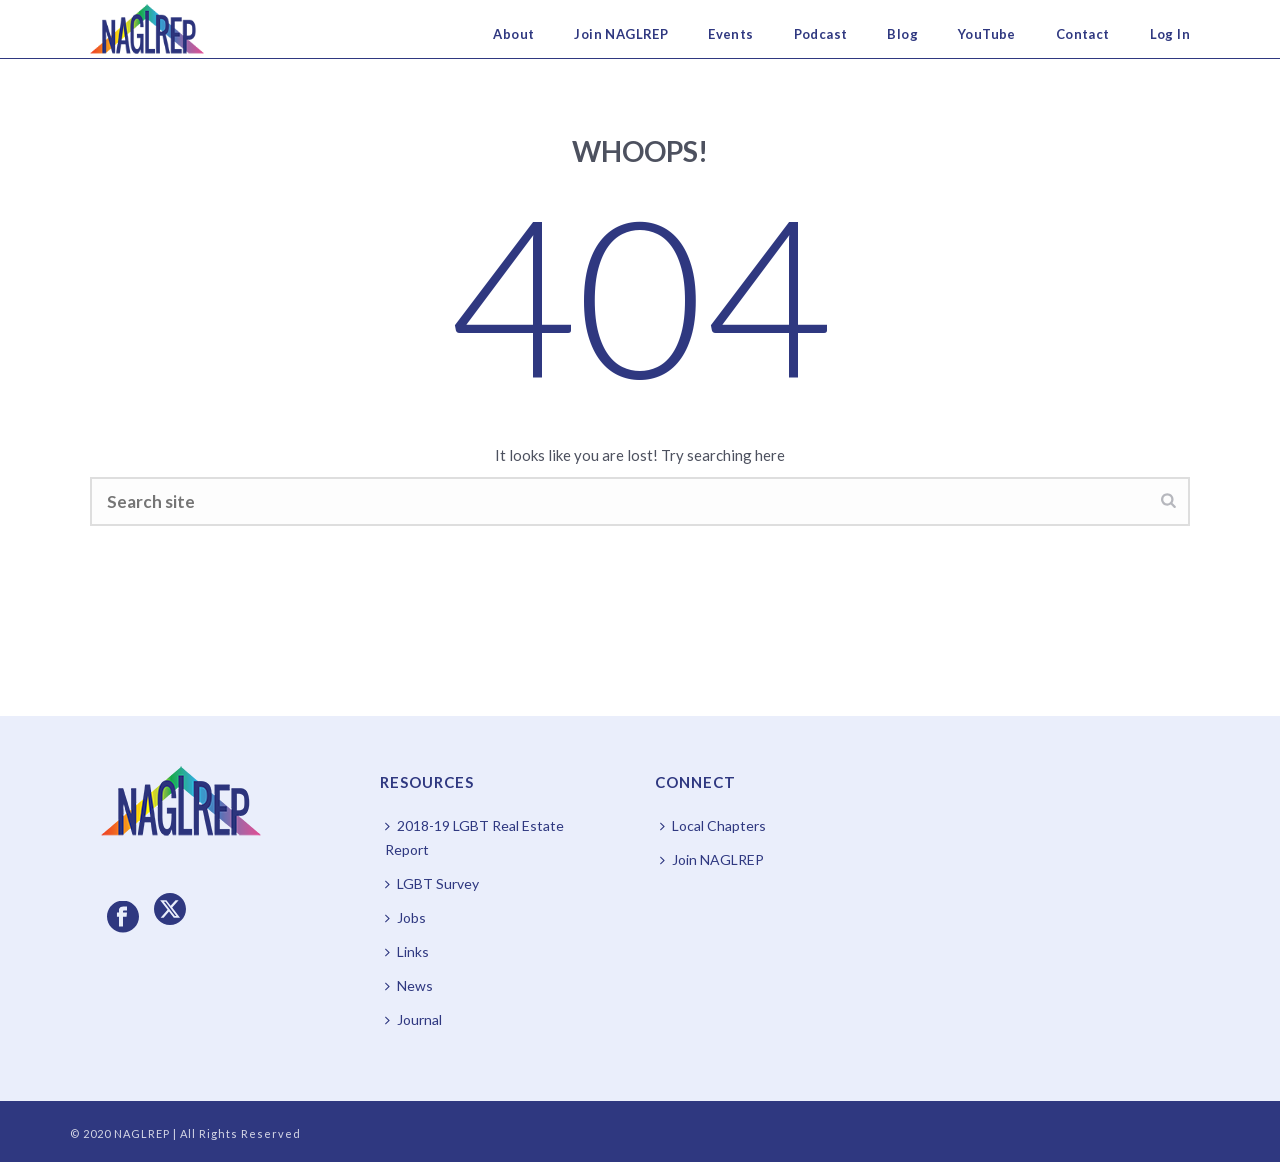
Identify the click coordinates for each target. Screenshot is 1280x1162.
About (513, 34)
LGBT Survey (432, 883)
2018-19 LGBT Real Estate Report (474, 837)
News (409, 985)
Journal (413, 1019)
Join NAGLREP (621, 34)
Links (407, 951)
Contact (1083, 34)
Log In (1170, 34)
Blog (902, 34)
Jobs (405, 917)
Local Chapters (713, 825)
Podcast (821, 34)
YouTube (987, 34)
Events (730, 34)
